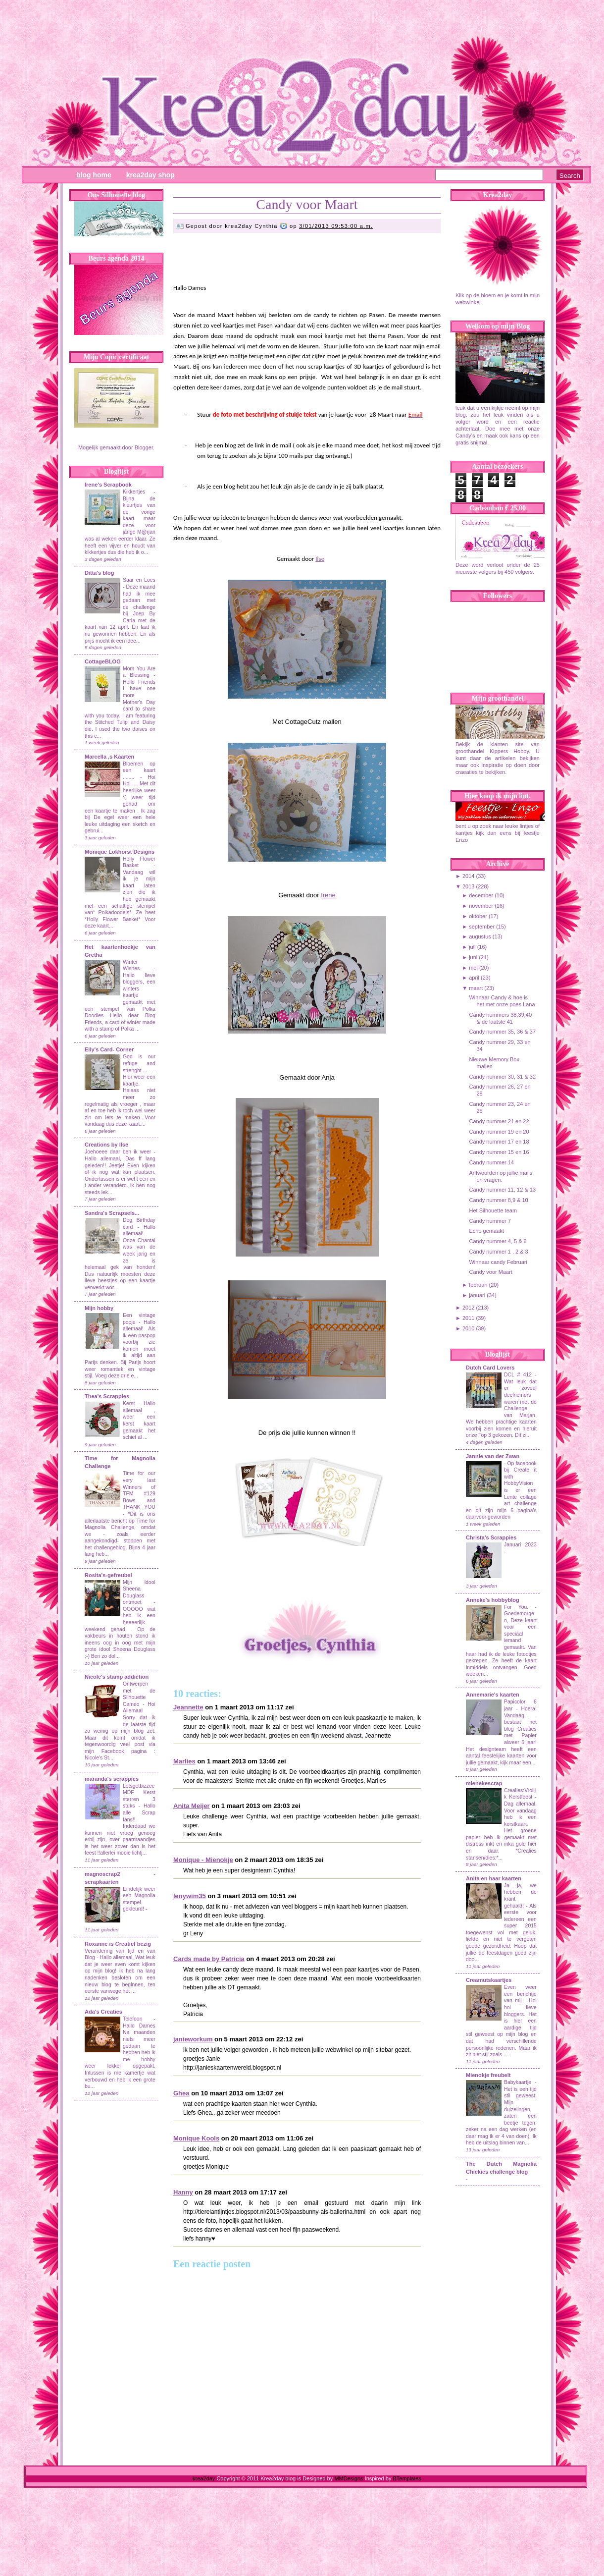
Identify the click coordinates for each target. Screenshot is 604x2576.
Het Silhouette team (493, 1210)
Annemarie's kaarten (492, 1695)
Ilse (319, 558)
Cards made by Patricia (209, 1959)
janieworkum (193, 2039)
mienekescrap (484, 1783)
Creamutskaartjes (488, 1980)
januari (477, 1295)
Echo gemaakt (486, 1231)
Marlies (184, 1761)
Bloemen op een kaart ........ (139, 770)
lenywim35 (189, 1896)
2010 (468, 1328)
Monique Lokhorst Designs (119, 852)
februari (478, 1285)
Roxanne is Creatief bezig (118, 1944)
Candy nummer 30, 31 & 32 (502, 1077)
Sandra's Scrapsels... (112, 1213)
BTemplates (407, 2478)
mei (473, 968)
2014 (468, 876)
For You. (519, 1607)
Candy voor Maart (306, 204)
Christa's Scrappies (491, 1537)
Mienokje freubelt (488, 2075)
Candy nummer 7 (489, 1221)
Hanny (183, 2192)
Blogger (144, 447)
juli (472, 947)
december (481, 895)
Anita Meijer (191, 1805)
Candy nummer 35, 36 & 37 (502, 1032)
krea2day (204, 2478)
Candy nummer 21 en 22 (499, 1121)
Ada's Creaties (103, 2012)
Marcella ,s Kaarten (109, 757)
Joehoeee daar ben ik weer (118, 1151)
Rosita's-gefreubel (108, 1575)
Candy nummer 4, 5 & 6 (497, 1241)
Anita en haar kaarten (493, 1878)
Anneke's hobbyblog (492, 1600)
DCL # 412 (519, 1374)
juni (473, 957)
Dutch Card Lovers (490, 1367)
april (474, 978)
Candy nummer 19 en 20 (499, 1132)
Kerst (129, 1403)
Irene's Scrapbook (108, 485)
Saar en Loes (139, 580)
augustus (480, 936)
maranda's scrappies (112, 1779)
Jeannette (188, 1707)
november (481, 906)
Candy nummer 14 (491, 1162)
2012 (468, 1308)
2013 (468, 886)
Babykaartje (519, 2082)
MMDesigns (348, 2478)
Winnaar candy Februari (498, 1262)
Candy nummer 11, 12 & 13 (502, 1190)
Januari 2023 (520, 1544)
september (482, 927)
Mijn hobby (99, 1308)
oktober (478, 916)
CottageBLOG (103, 661)
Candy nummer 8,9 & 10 (498, 1200)
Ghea (181, 2093)
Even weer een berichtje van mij (520, 1993)
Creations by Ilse (106, 1145)
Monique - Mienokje (203, 1859)
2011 (468, 1318)
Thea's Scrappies (107, 1396)
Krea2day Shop (150, 175)
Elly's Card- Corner (109, 1049)
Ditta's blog (99, 573)
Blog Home (93, 175)
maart (476, 988)
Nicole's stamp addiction (117, 1677)
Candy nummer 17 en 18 (499, 1142)
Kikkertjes (134, 491)
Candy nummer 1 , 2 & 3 (498, 1252)
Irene (328, 895)
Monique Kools (196, 2138)
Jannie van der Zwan (492, 1456)
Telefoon (132, 2019)
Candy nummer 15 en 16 (499, 1152)
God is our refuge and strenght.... (139, 1063)
